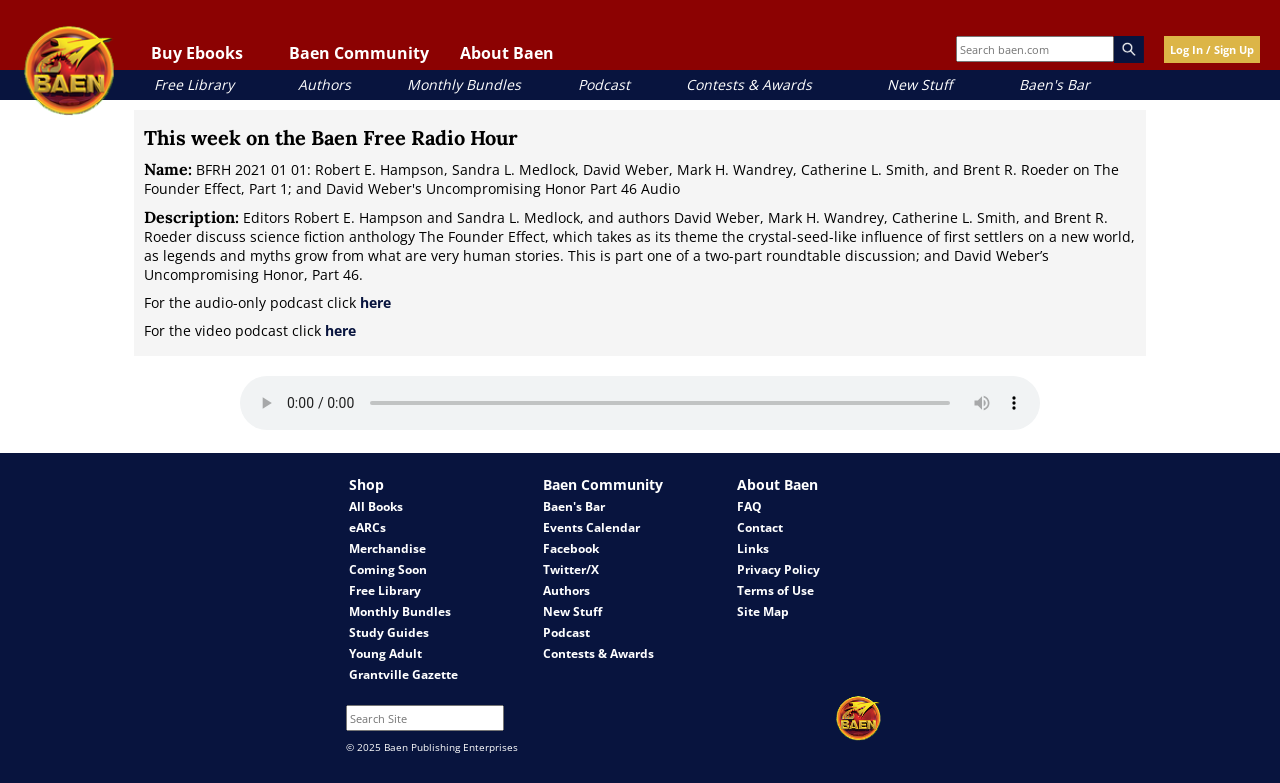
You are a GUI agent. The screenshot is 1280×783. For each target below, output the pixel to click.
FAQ (749, 506)
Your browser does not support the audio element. (640, 403)
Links (753, 548)
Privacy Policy (778, 569)
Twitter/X (571, 569)
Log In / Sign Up (1212, 49)
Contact (760, 527)
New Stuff (919, 84)
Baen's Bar (1054, 84)
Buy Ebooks (197, 53)
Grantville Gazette (403, 674)
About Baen (507, 53)
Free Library (194, 84)
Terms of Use (775, 590)
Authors (324, 84)
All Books (376, 506)
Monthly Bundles (464, 84)
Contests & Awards (749, 84)
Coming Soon (388, 569)
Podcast (604, 84)
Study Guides (389, 632)
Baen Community (359, 53)
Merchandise (387, 548)
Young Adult (385, 653)
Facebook (571, 548)
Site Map (763, 611)
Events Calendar (591, 527)
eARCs (367, 527)
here (375, 302)
